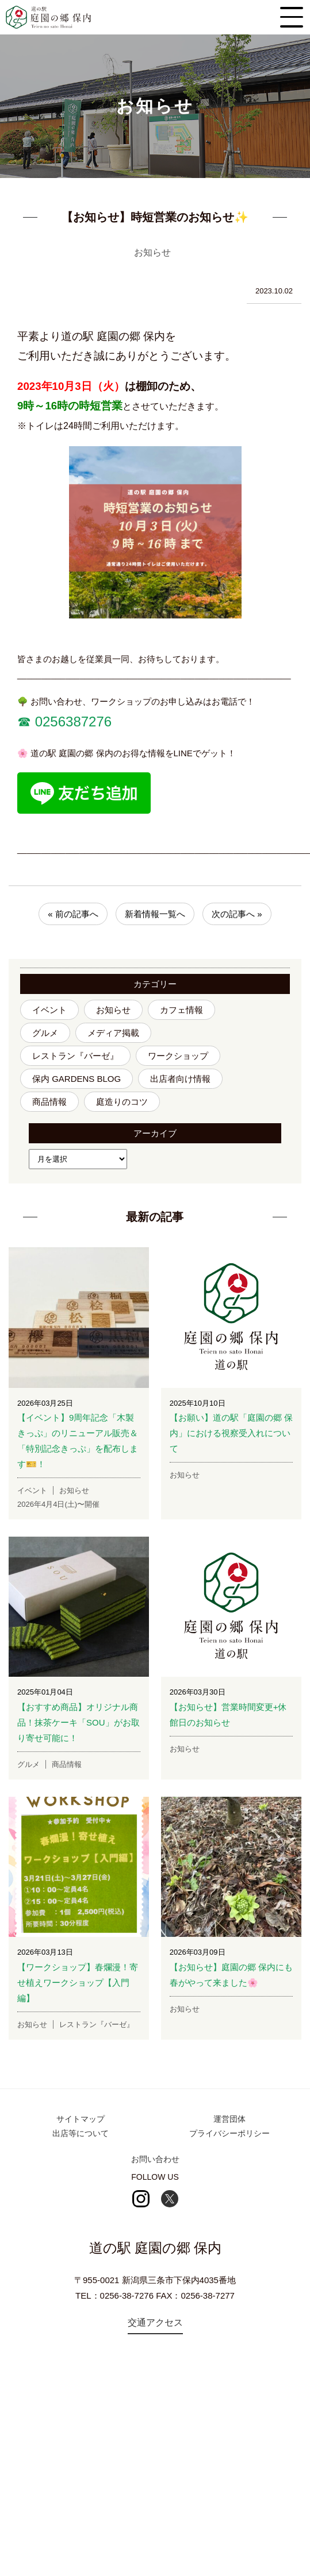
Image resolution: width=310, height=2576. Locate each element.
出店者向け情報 (180, 1079)
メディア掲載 (113, 1033)
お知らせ (113, 1010)
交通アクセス (155, 2322)
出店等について (80, 2133)
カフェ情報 (181, 1010)
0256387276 (71, 721)
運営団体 (229, 2119)
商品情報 (49, 1102)
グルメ (45, 1033)
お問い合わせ (155, 2159)
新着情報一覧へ (155, 914)
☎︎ (24, 721)
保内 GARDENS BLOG (76, 1079)
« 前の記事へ (73, 914)
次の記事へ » (237, 914)
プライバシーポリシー (229, 2133)
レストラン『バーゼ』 (75, 1056)
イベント (49, 1010)
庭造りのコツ (122, 1102)
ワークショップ (178, 1056)
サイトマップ (80, 2119)
